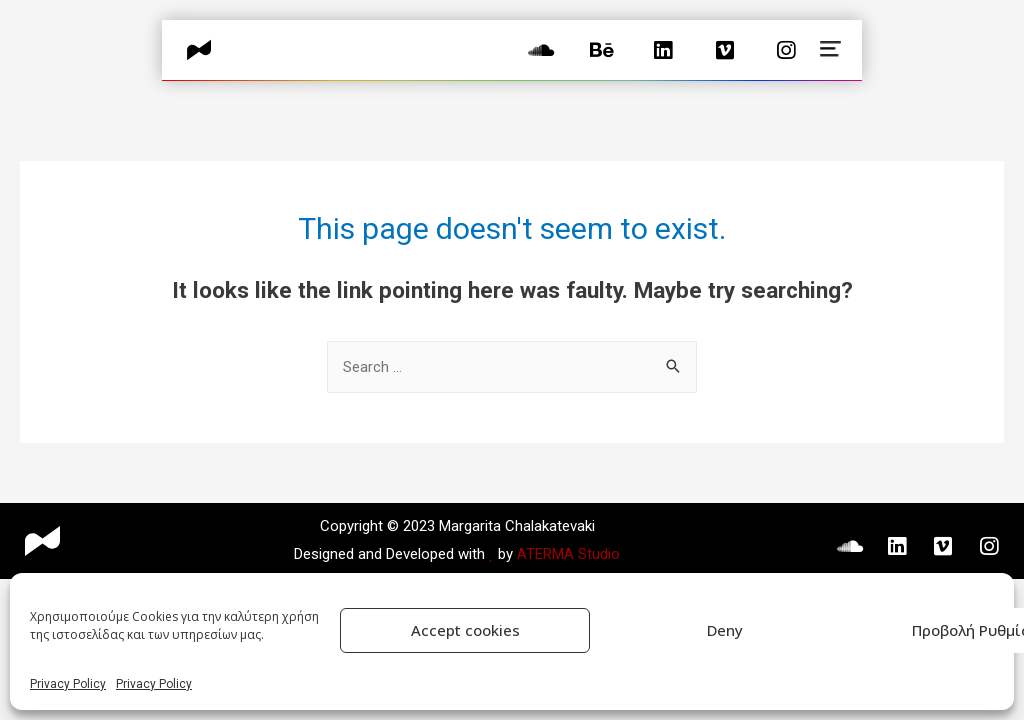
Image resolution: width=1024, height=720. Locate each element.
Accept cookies (465, 630)
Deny (725, 630)
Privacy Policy (68, 684)
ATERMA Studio (568, 554)
